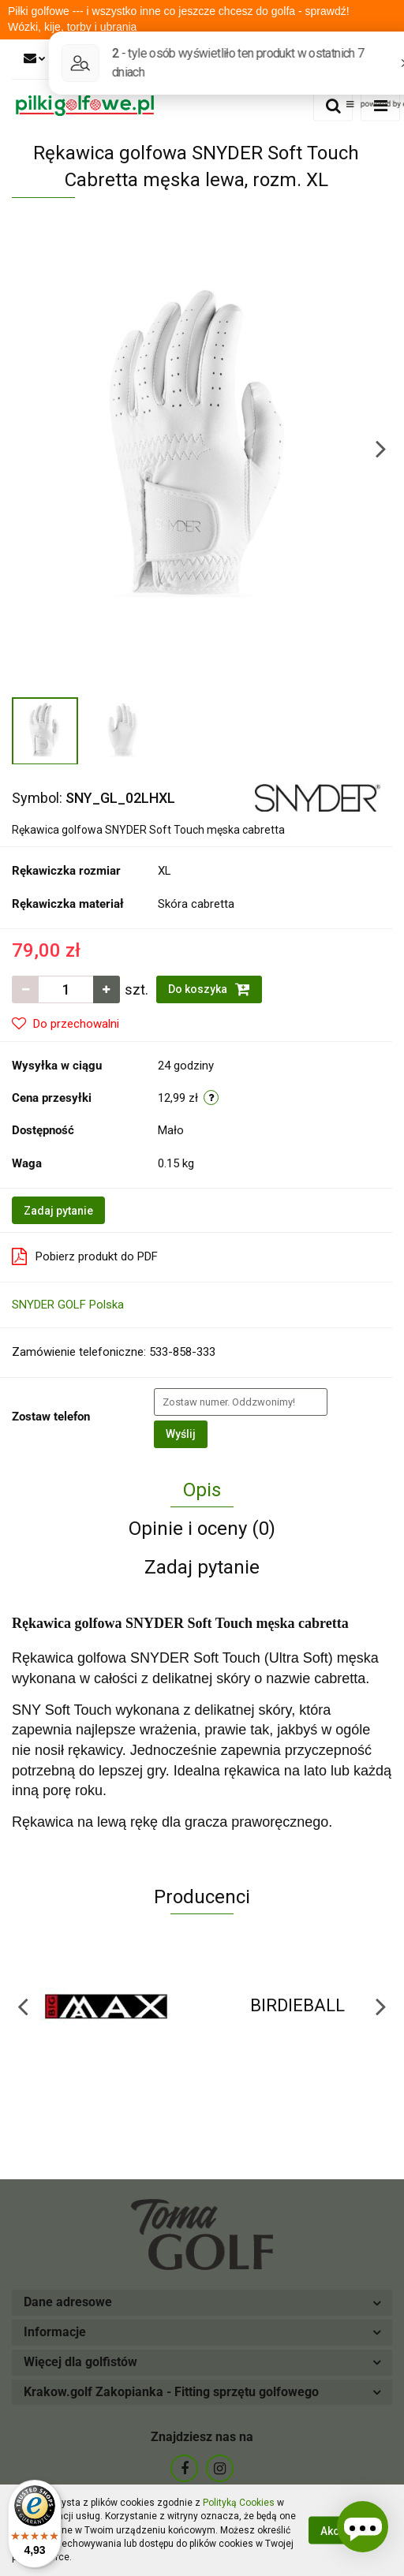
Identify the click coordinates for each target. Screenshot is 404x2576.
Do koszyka (209, 989)
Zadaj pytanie (58, 1210)
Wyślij (181, 1434)
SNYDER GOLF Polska (68, 1304)
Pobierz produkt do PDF (85, 1256)
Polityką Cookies (239, 2502)
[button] (202, 2303)
